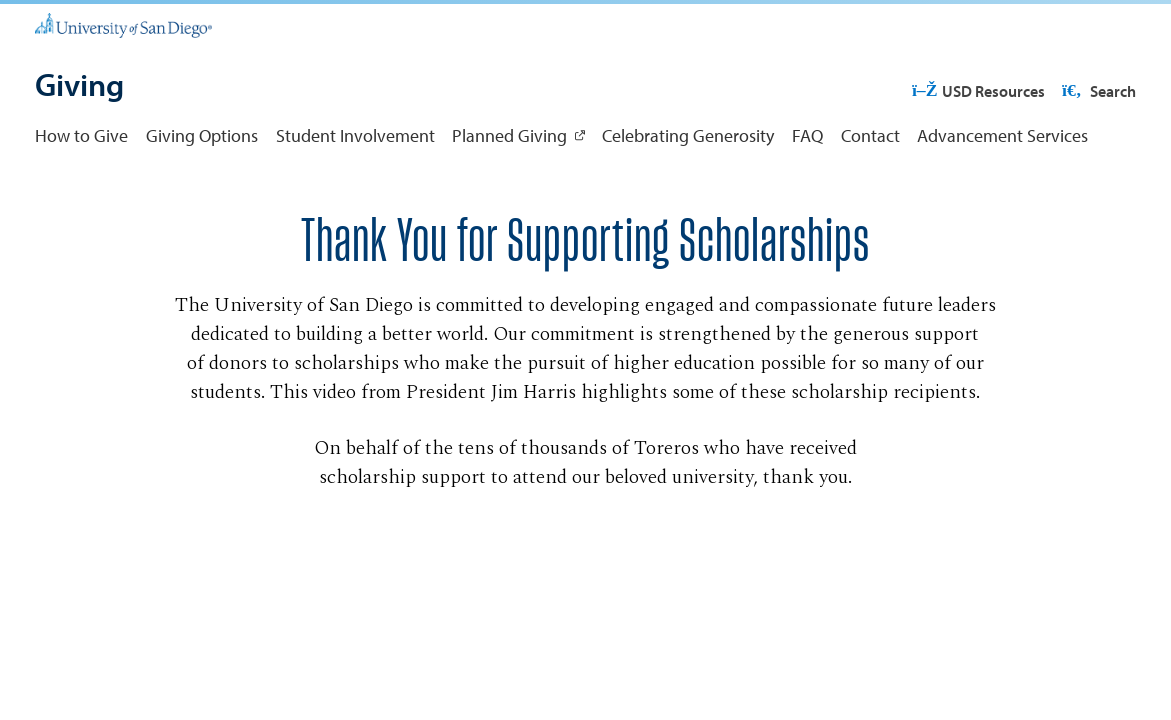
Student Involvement (355, 135)
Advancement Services (1002, 135)
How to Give (81, 135)
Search (1097, 91)
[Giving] (79, 86)
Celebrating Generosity (688, 135)
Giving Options (202, 135)
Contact (870, 135)
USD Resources (978, 91)
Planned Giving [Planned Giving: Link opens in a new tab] (509, 135)
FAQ (807, 135)
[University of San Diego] (123, 23)
